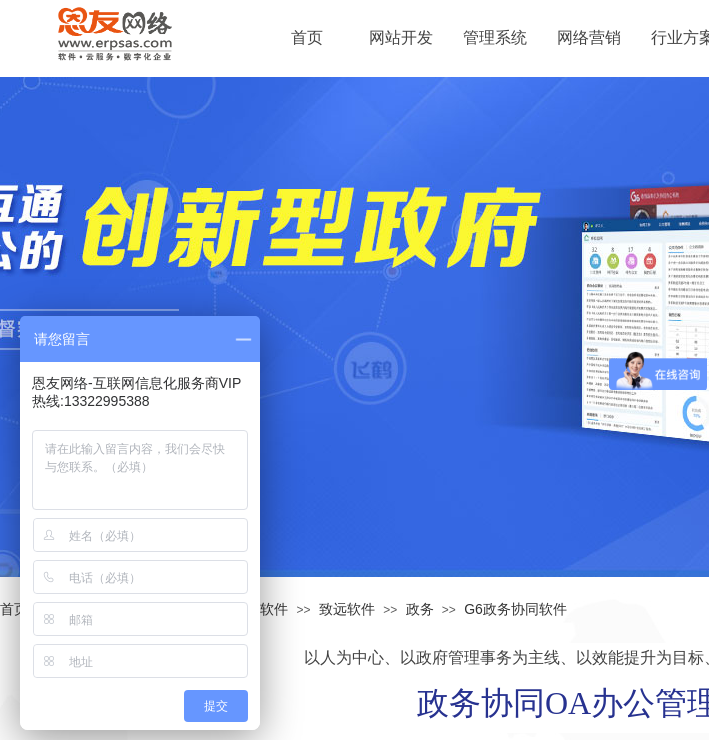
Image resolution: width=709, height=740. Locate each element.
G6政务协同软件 (515, 609)
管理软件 (260, 609)
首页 (14, 609)
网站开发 (401, 37)
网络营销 (589, 37)
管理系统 (495, 37)
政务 (420, 609)
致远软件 (347, 609)
